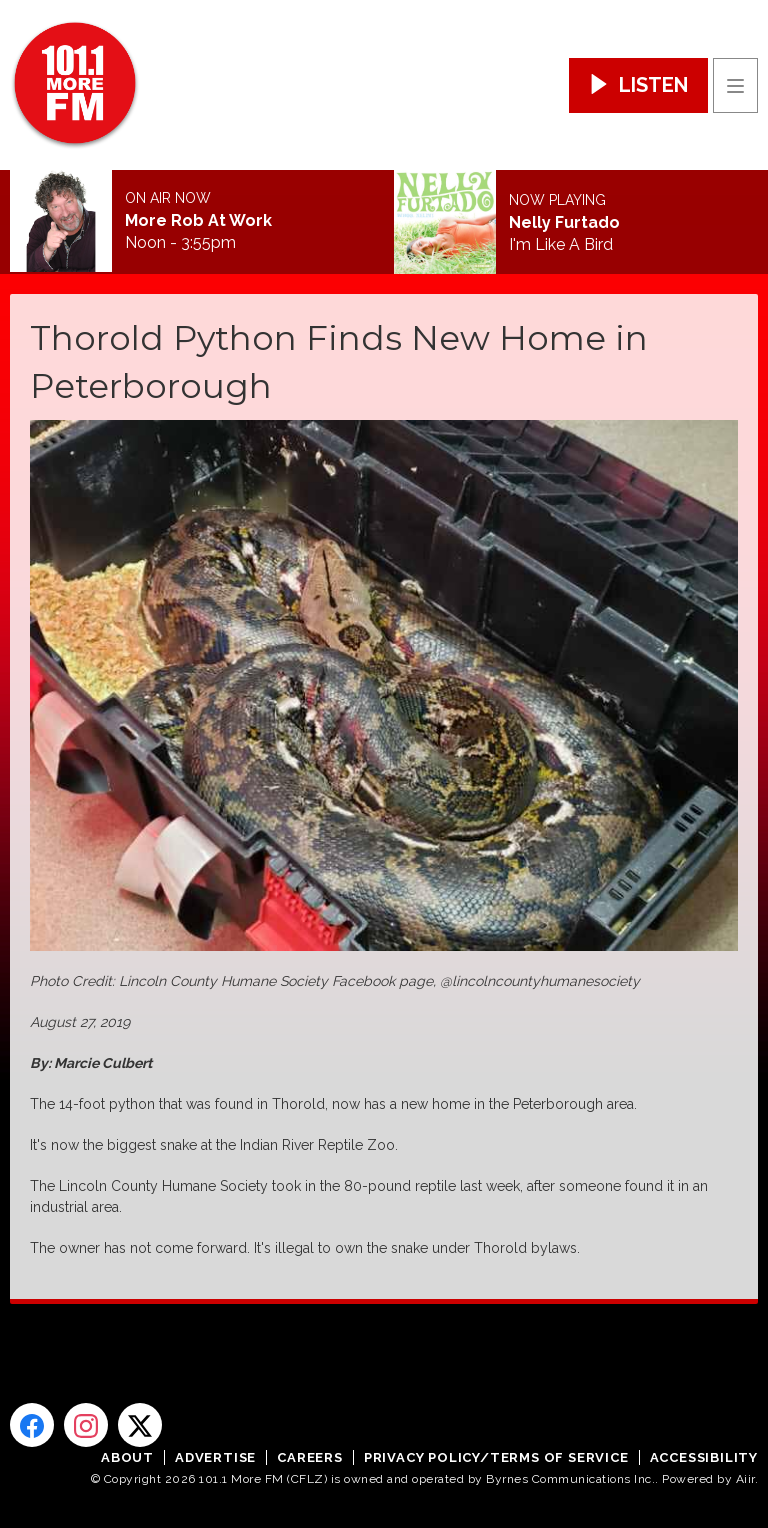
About (127, 1457)
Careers (310, 1457)
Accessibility (704, 1457)
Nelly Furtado (564, 223)
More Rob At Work (198, 221)
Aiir (745, 1479)
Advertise (215, 1457)
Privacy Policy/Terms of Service (496, 1457)
